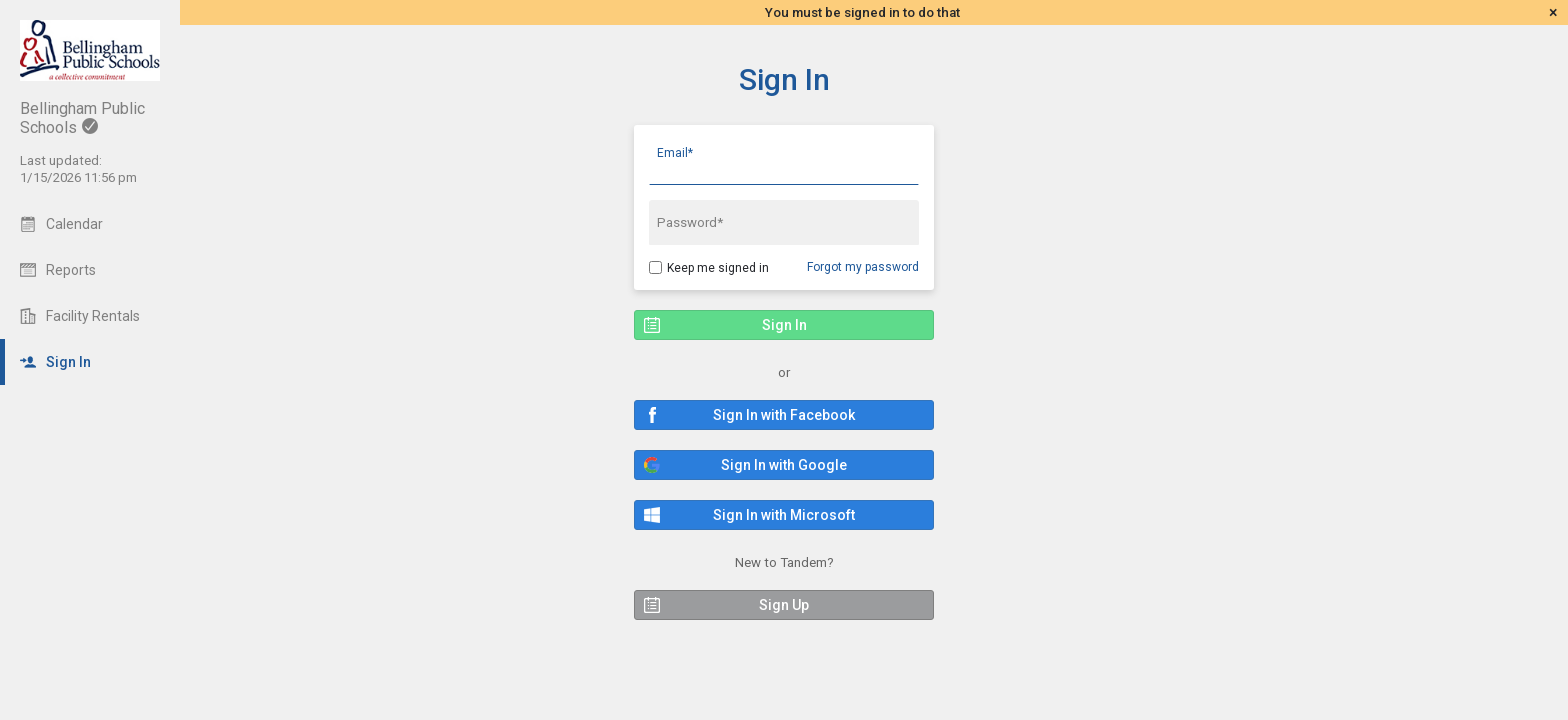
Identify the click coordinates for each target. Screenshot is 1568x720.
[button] (784, 415)
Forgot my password (863, 267)
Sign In (784, 79)
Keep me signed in (718, 268)
